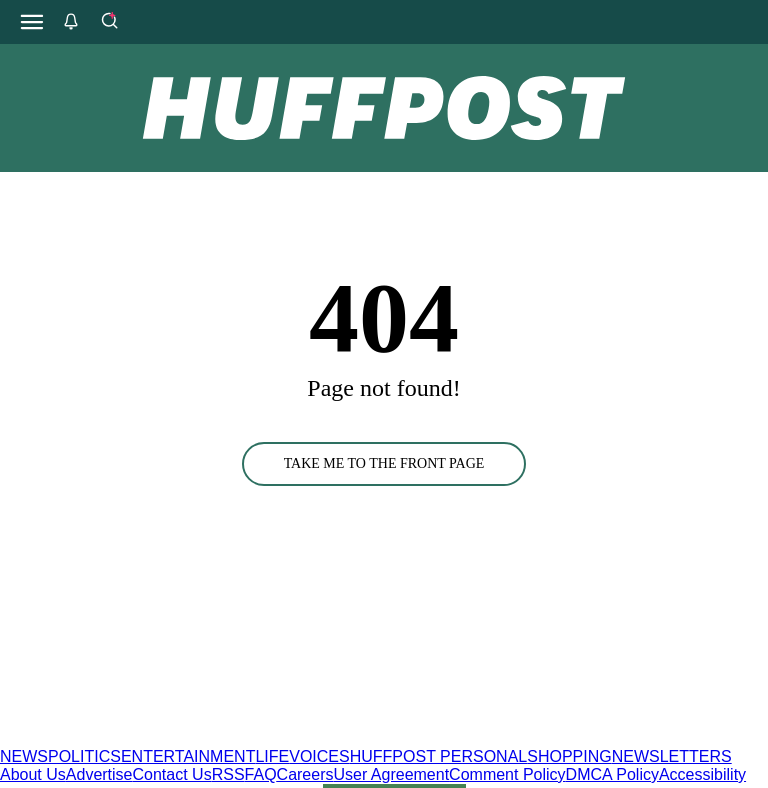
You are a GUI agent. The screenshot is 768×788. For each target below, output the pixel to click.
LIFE (272, 756)
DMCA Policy (612, 774)
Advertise (99, 774)
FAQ (261, 774)
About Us (33, 774)
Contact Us (172, 774)
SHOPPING (569, 756)
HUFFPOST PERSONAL (439, 756)
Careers (305, 774)
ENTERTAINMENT (188, 756)
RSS (228, 774)
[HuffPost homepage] (257, 738)
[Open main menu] (32, 22)
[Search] (109, 22)
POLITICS (84, 756)
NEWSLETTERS (672, 756)
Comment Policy (507, 774)
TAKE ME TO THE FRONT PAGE (384, 463)
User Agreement (391, 774)
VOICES (319, 756)
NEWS (24, 756)
